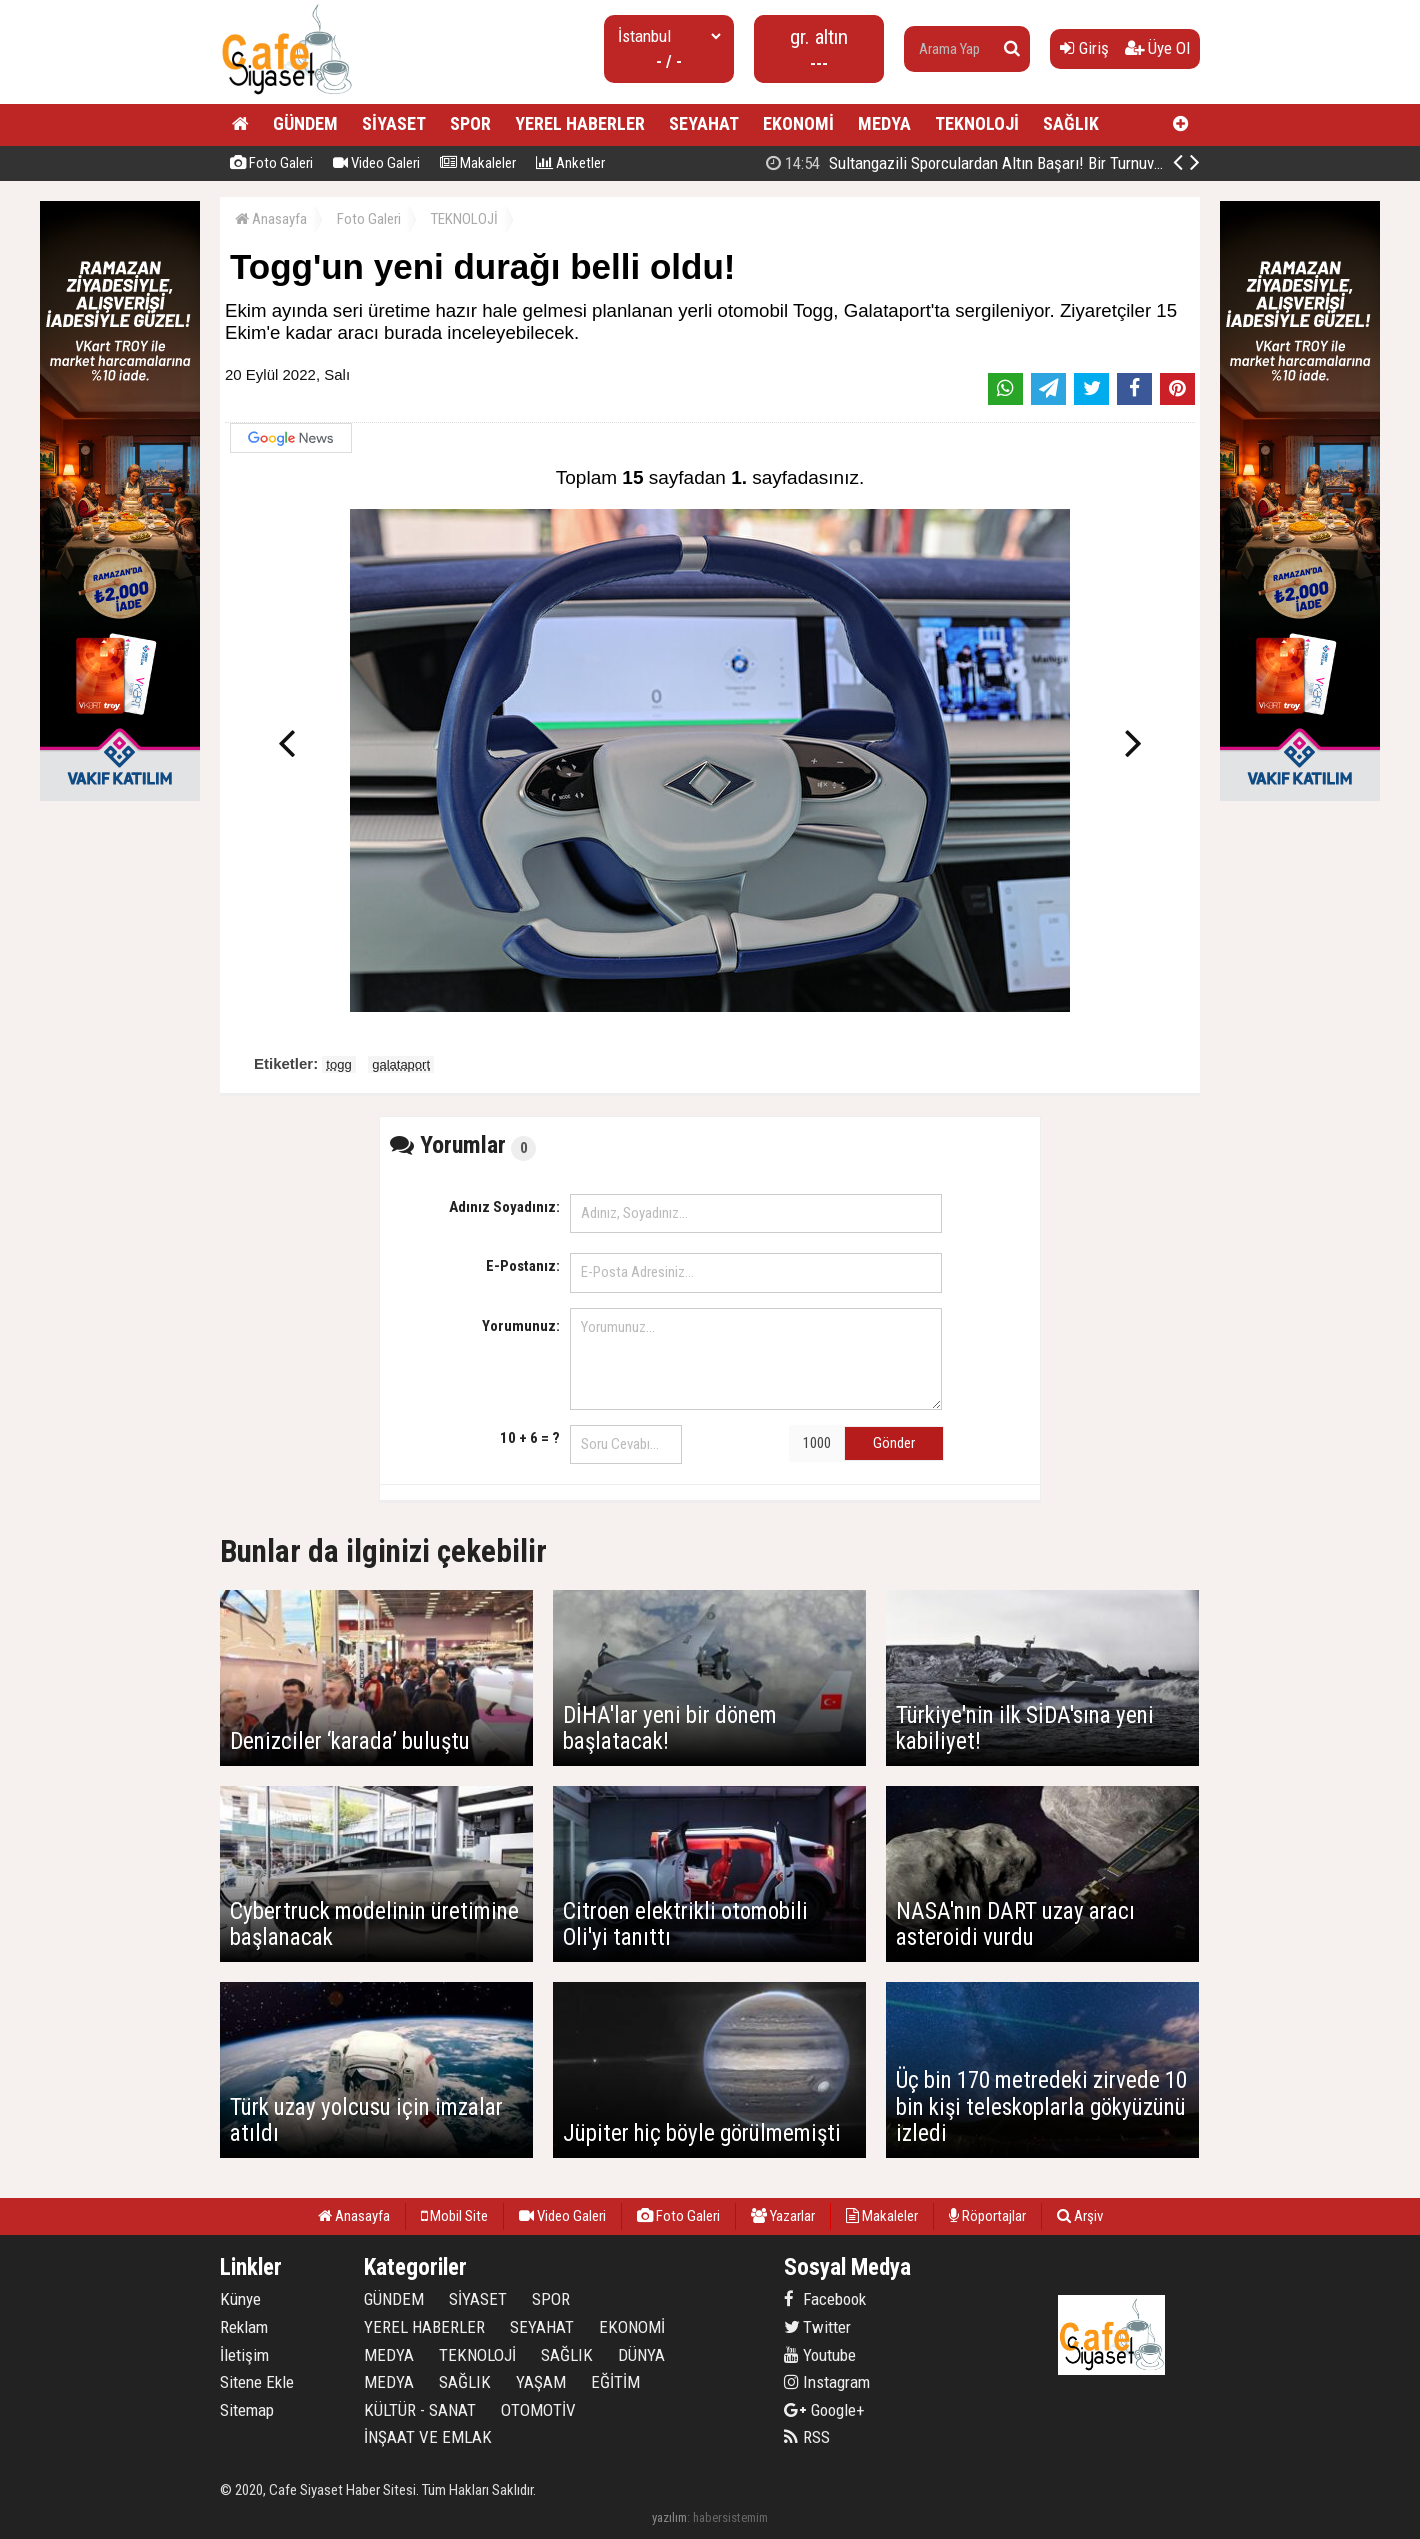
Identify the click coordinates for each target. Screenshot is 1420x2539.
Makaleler (478, 163)
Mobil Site (454, 2216)
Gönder (894, 1443)
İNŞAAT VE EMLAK (428, 2437)
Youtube (820, 2355)
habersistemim (730, 2517)
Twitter (817, 2327)
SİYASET (394, 123)
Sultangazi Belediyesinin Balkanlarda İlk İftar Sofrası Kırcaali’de (1007, 163)
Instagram (827, 2382)
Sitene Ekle (257, 2382)
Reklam (244, 2327)
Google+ (824, 2410)
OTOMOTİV (538, 2410)
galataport (401, 1064)
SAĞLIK (1071, 123)
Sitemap (247, 2410)
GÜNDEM (305, 123)
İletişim (244, 2355)
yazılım (669, 2517)
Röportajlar (987, 2216)
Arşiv (1080, 2216)
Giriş (1084, 48)
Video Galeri (376, 163)
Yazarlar (783, 2216)
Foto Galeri (271, 163)
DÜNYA (641, 2355)
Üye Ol (1157, 48)
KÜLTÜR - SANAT (420, 2410)
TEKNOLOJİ (977, 123)
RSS (807, 2437)
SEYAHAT (704, 123)
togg (338, 1064)
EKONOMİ (798, 123)
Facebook (825, 2299)
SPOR (470, 123)
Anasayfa (271, 219)
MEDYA (884, 123)
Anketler (570, 163)
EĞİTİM (615, 2382)
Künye (240, 2299)
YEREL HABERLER (580, 123)
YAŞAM (541, 2382)
